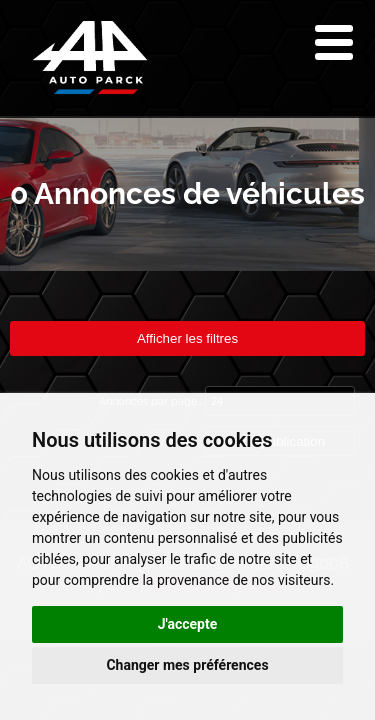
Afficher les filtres (187, 338)
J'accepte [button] (188, 624)
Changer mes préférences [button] (187, 665)
